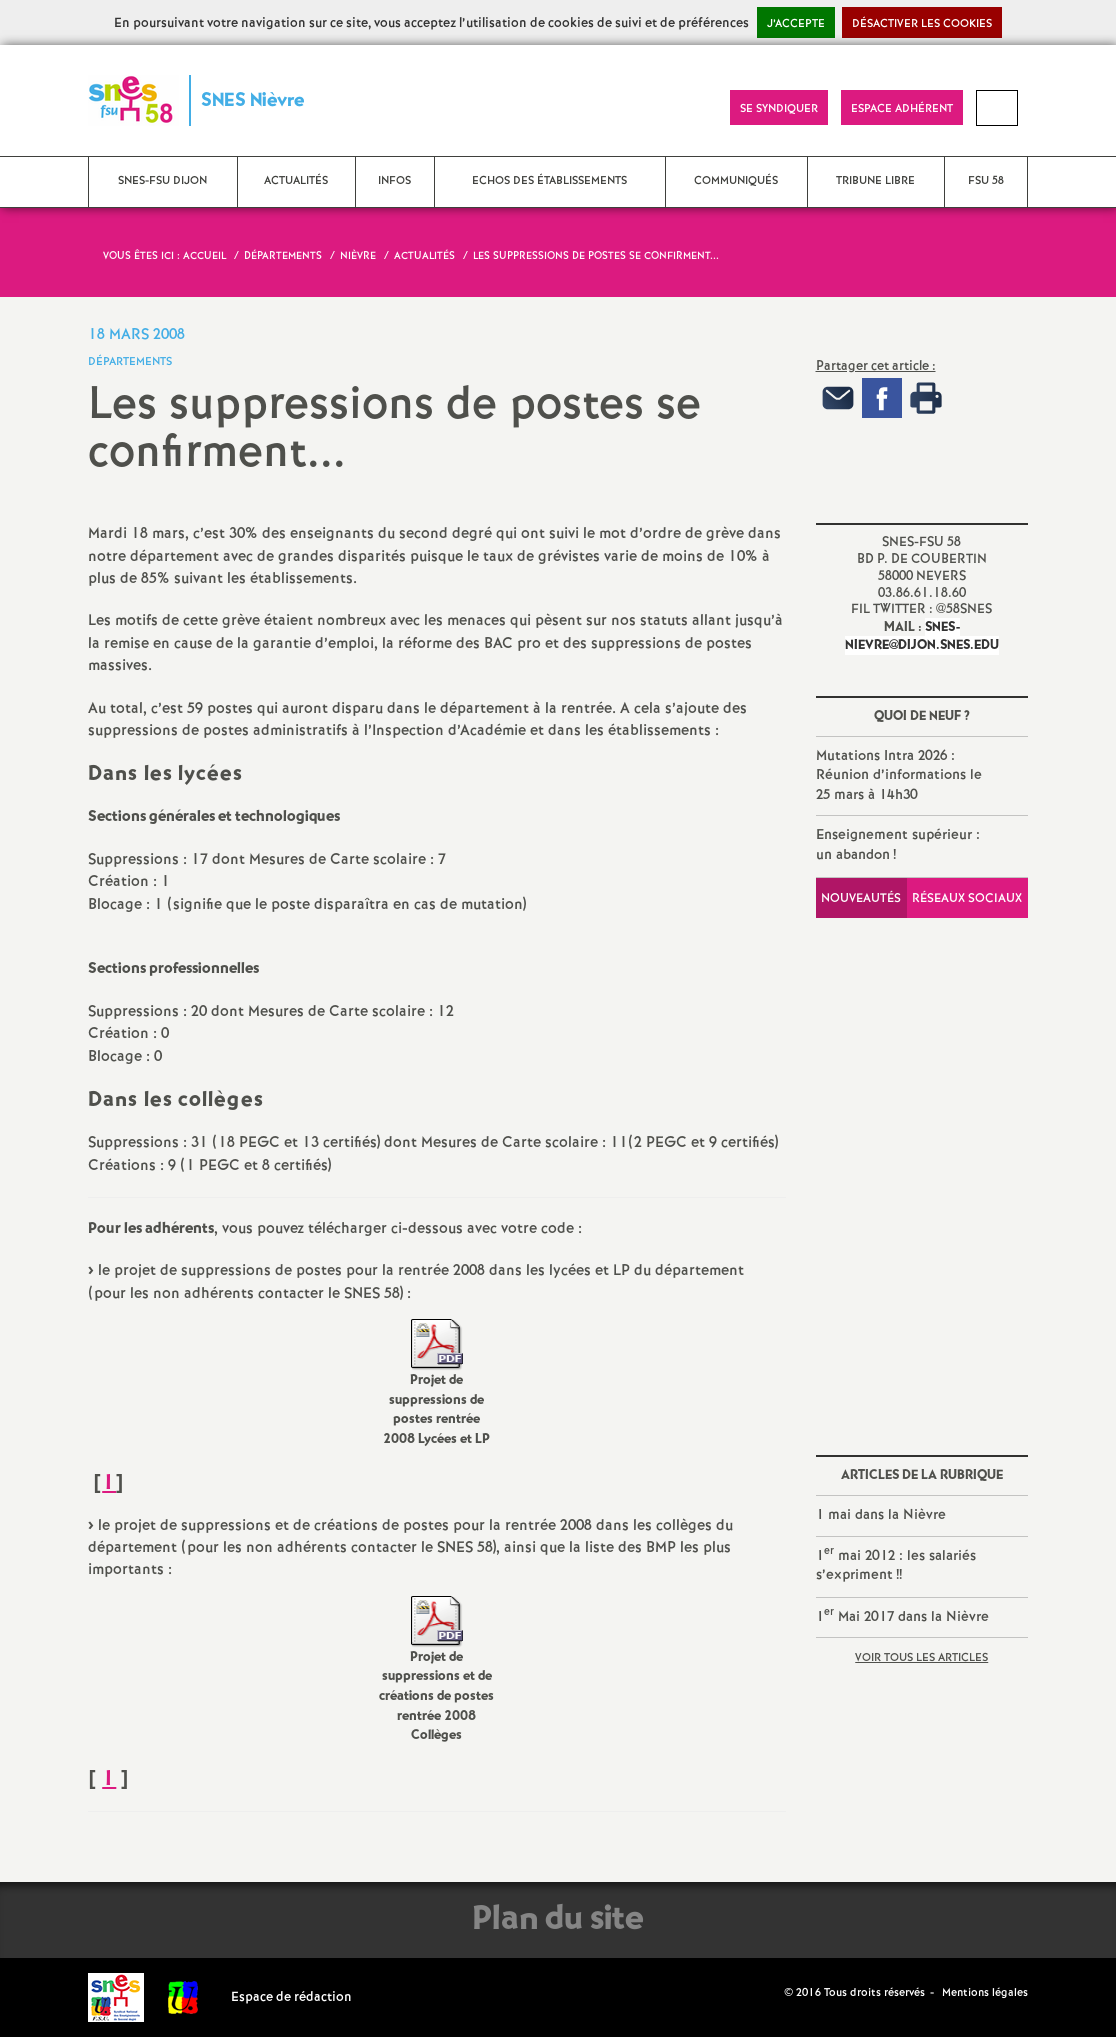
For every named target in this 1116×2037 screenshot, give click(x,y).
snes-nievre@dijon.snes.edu (922, 636)
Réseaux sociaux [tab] (967, 898)
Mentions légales (985, 1993)
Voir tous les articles (921, 1658)
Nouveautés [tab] (861, 898)
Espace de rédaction (291, 1997)
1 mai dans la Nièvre (881, 1515)
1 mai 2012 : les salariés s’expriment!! (896, 1564)
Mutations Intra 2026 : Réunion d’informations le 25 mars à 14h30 (899, 775)
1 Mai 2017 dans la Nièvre (902, 1615)
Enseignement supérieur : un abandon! (898, 845)
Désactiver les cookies (922, 24)
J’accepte (796, 24)
